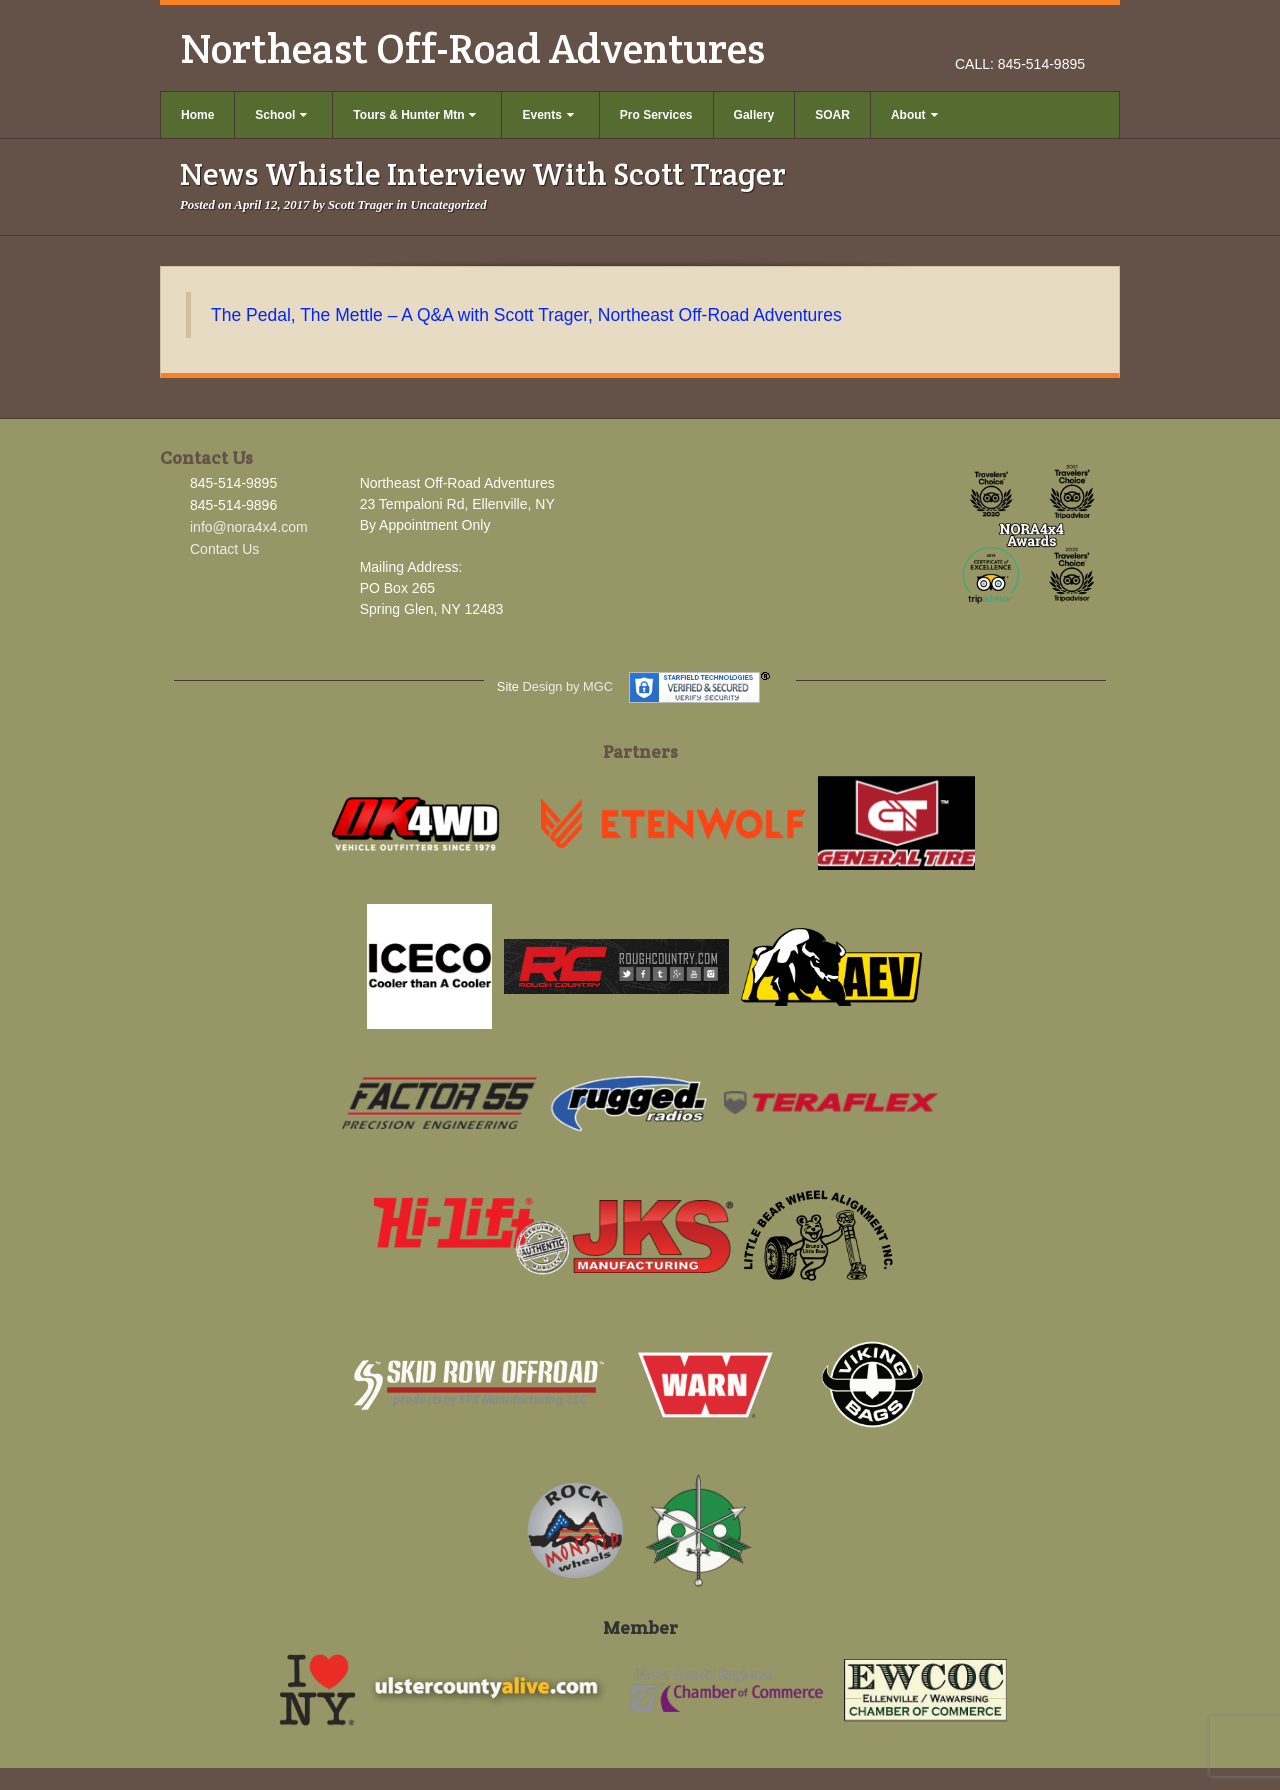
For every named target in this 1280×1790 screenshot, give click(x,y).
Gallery (754, 115)
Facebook (1017, 36)
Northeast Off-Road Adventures (472, 48)
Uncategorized (448, 205)
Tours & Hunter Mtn (414, 115)
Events (547, 115)
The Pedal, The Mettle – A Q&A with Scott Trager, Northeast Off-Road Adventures (526, 315)
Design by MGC (568, 686)
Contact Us (224, 549)
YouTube (1071, 36)
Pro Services (656, 115)
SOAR (832, 115)
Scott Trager (360, 205)
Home (197, 115)
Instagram (1044, 36)
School (281, 115)
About (914, 115)
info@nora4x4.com (249, 527)
